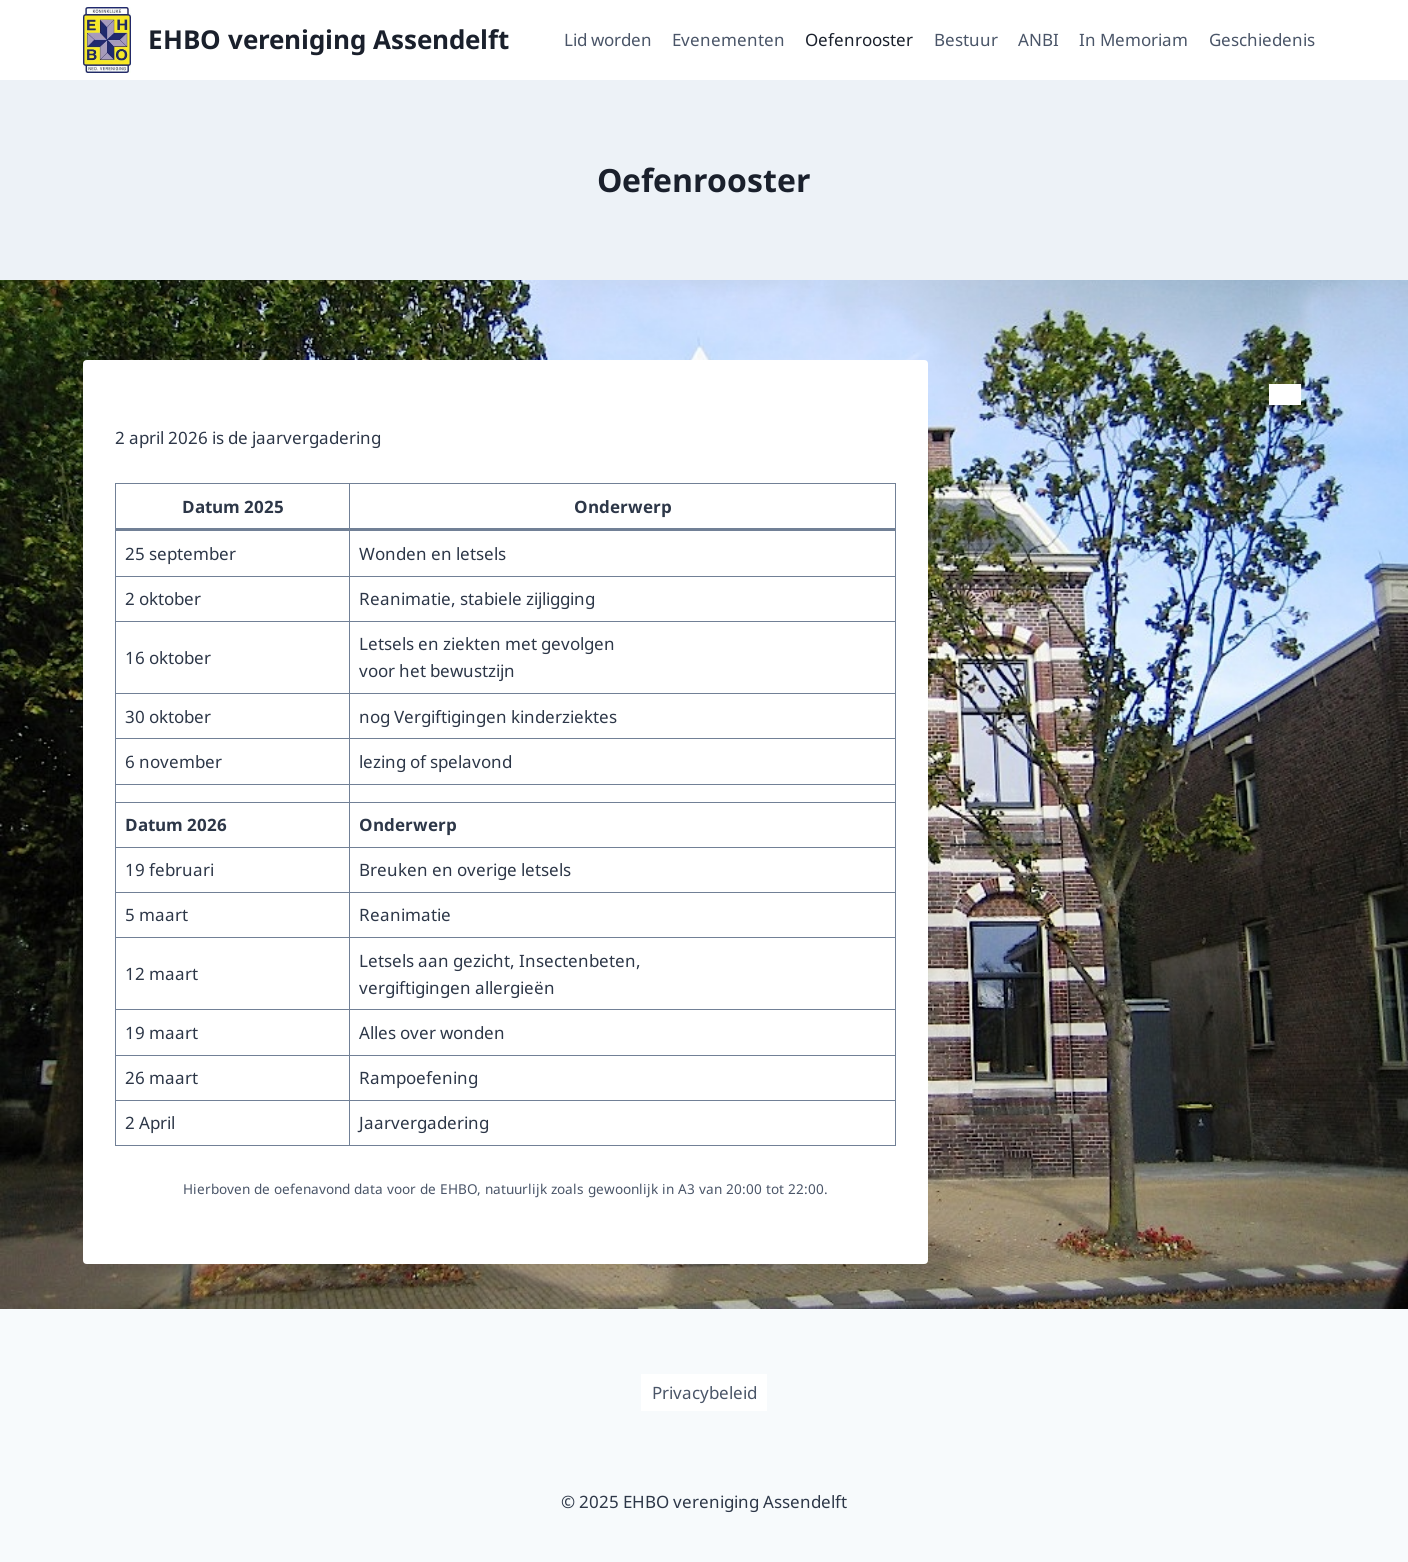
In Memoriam (1133, 39)
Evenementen (728, 39)
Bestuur (966, 39)
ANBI (1038, 39)
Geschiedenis (1262, 39)
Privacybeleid (704, 1392)
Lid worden (608, 39)
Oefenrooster (859, 39)
